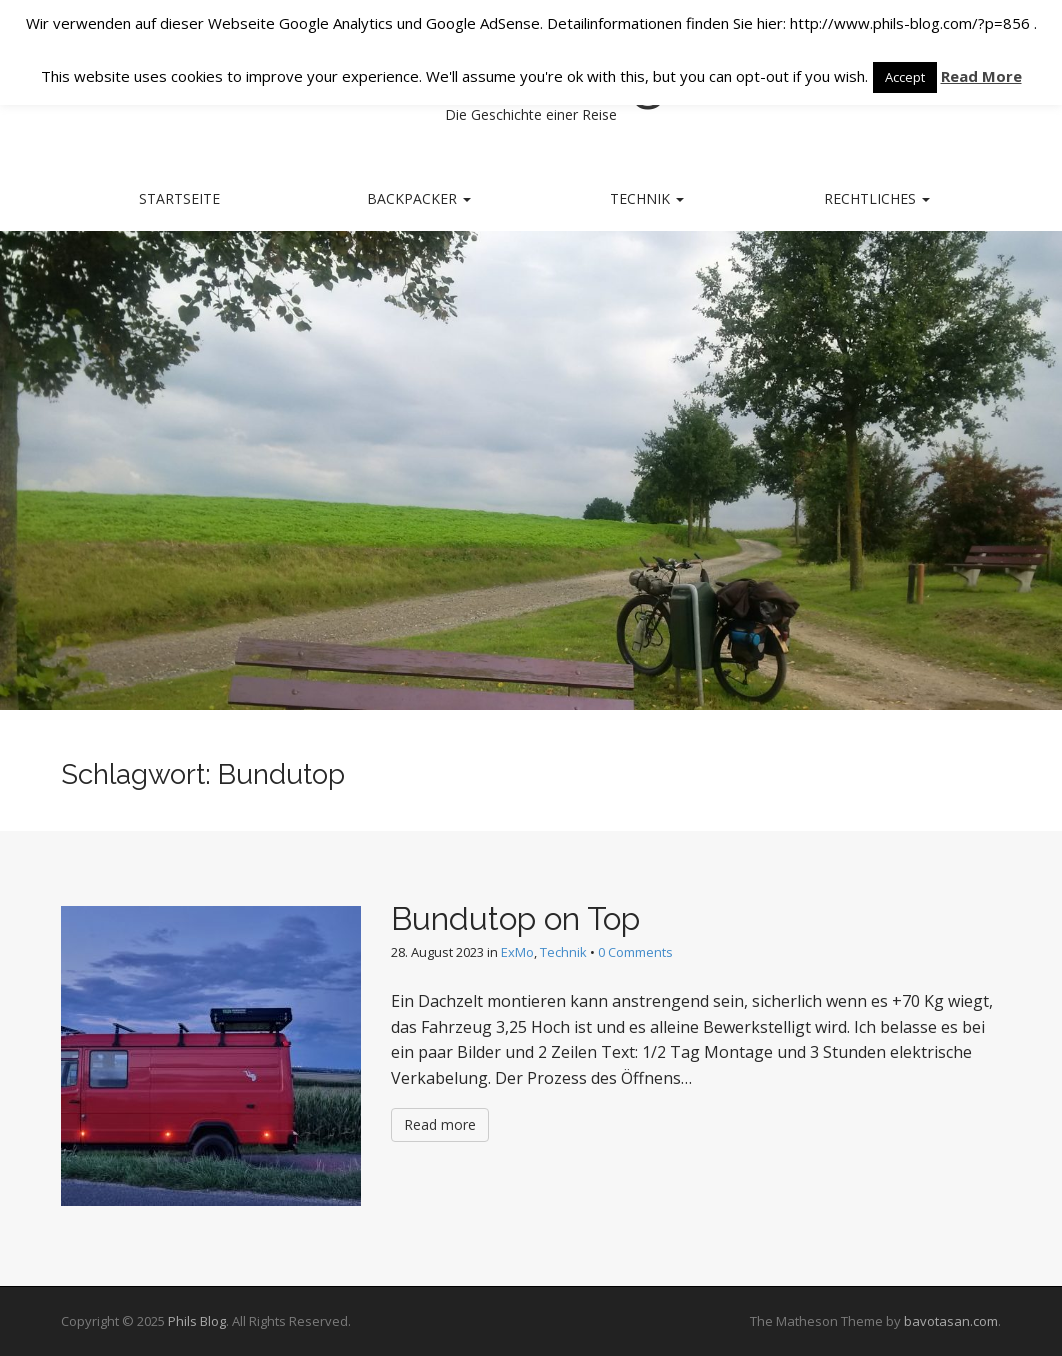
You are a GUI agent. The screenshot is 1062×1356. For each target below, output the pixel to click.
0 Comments (635, 952)
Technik (647, 198)
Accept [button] (905, 77)
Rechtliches (877, 198)
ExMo (517, 952)
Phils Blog (197, 1321)
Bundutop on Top (515, 918)
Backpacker (419, 198)
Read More (981, 76)
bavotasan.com (951, 1321)
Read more (440, 1124)
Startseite (179, 198)
